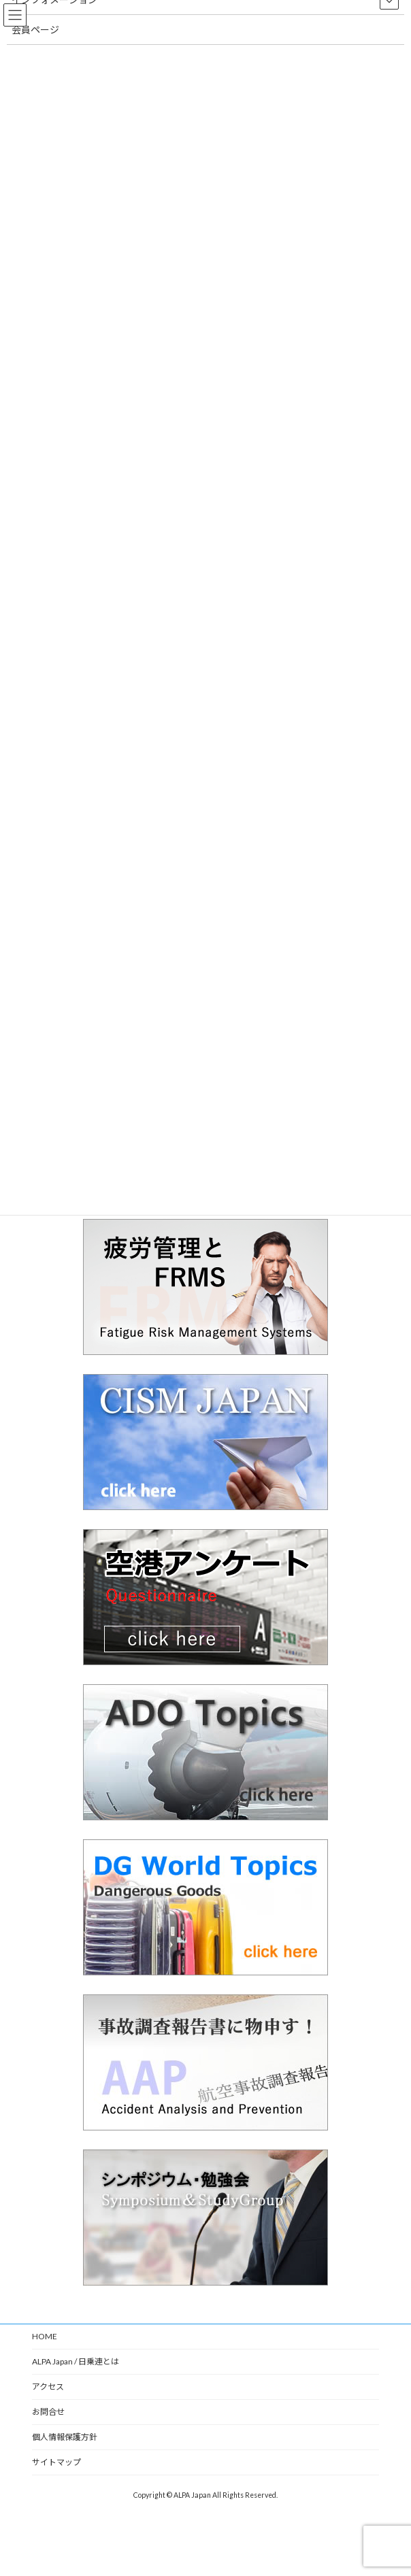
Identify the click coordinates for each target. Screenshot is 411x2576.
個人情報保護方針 (64, 2437)
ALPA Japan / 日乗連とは (75, 2361)
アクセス (48, 2386)
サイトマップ (56, 2462)
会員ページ (35, 29)
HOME (44, 2336)
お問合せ (48, 2412)
